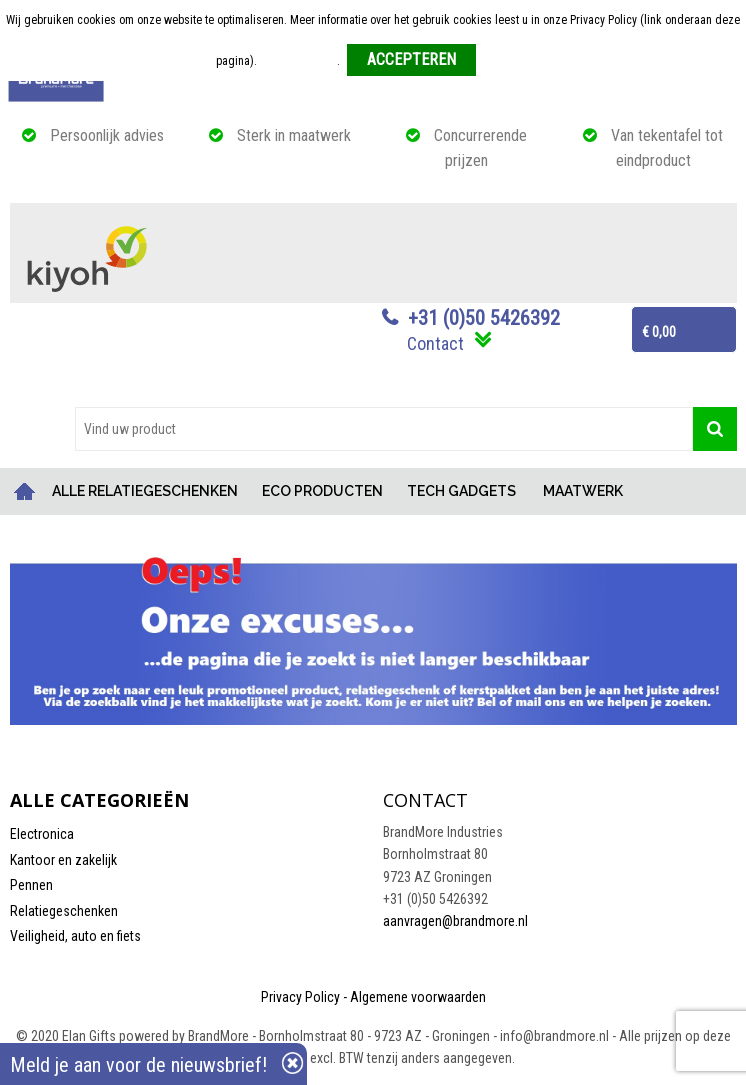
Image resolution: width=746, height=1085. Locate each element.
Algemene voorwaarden (418, 997)
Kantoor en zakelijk (63, 860)
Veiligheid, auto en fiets (75, 936)
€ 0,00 (659, 332)
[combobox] (384, 429)
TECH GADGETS (461, 491)
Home (25, 491)
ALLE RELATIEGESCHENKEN (145, 491)
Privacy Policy (300, 997)
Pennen (31, 885)
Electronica (42, 834)
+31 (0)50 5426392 (484, 318)
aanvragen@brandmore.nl (455, 921)
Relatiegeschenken (64, 911)
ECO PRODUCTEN (322, 491)
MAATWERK (583, 491)
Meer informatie (298, 61)
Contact (435, 343)
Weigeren (506, 61)
